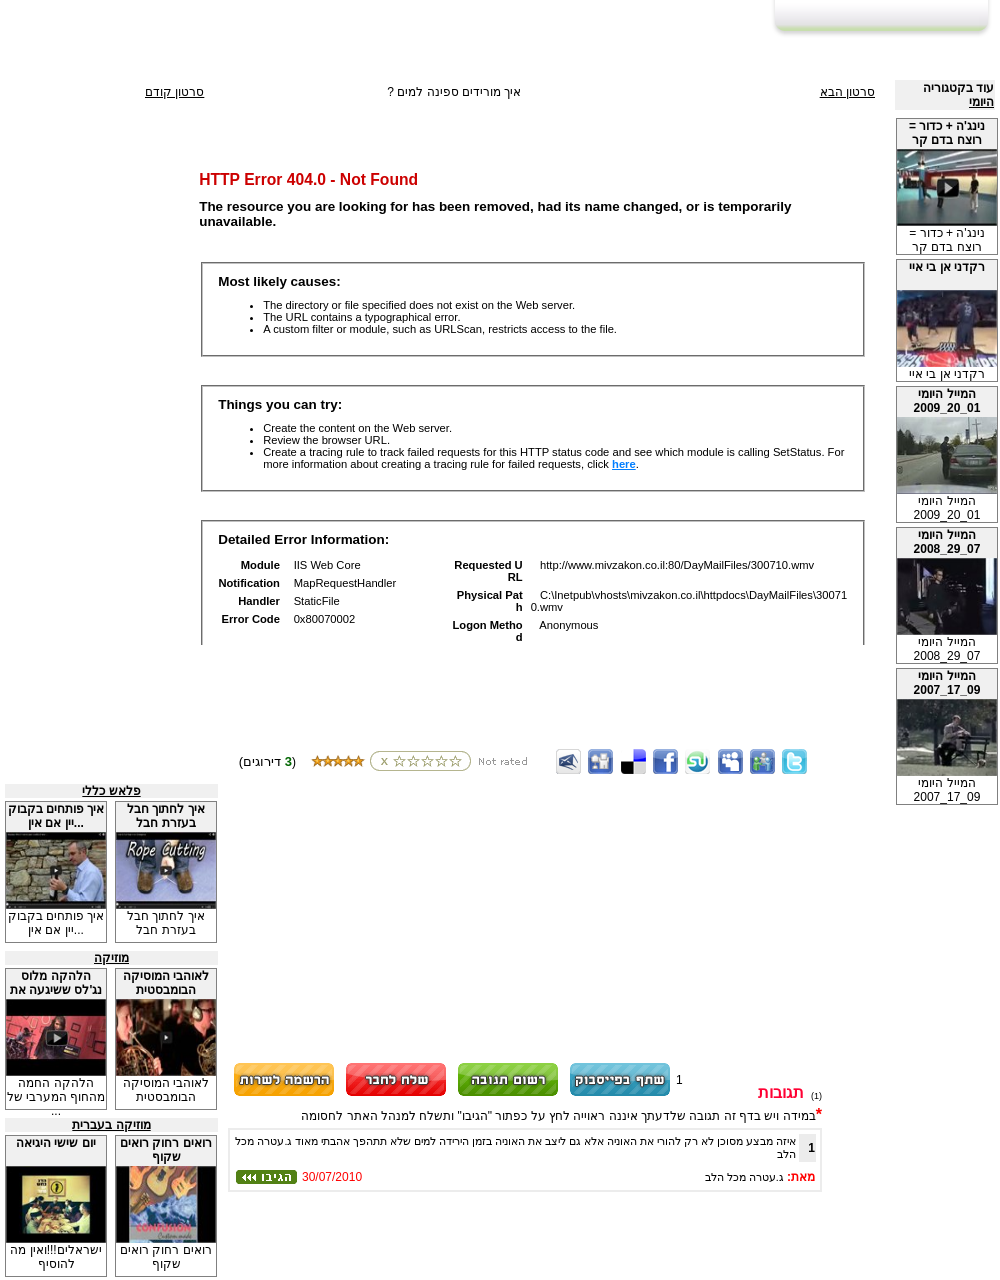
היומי (981, 102)
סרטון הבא (847, 92)
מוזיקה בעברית (111, 1125)
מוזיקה (111, 958)
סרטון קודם (174, 92)
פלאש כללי (111, 791)
